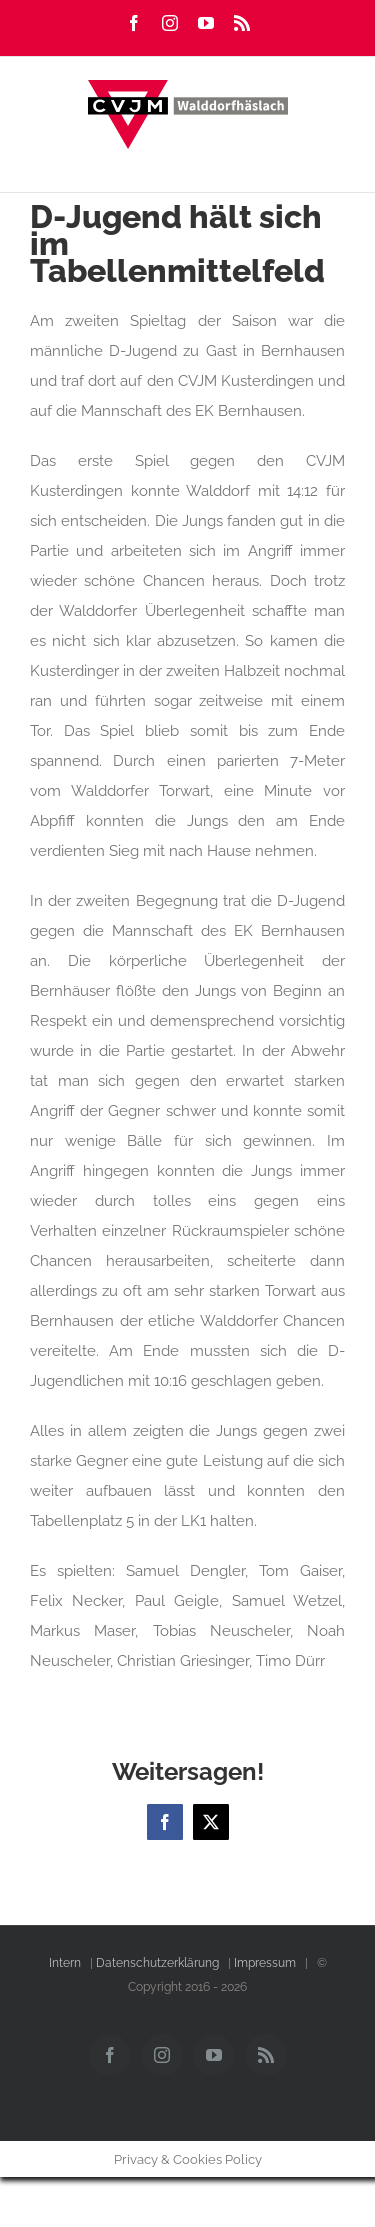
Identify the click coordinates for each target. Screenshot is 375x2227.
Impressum (265, 1963)
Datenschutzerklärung (157, 1963)
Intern (65, 1963)
